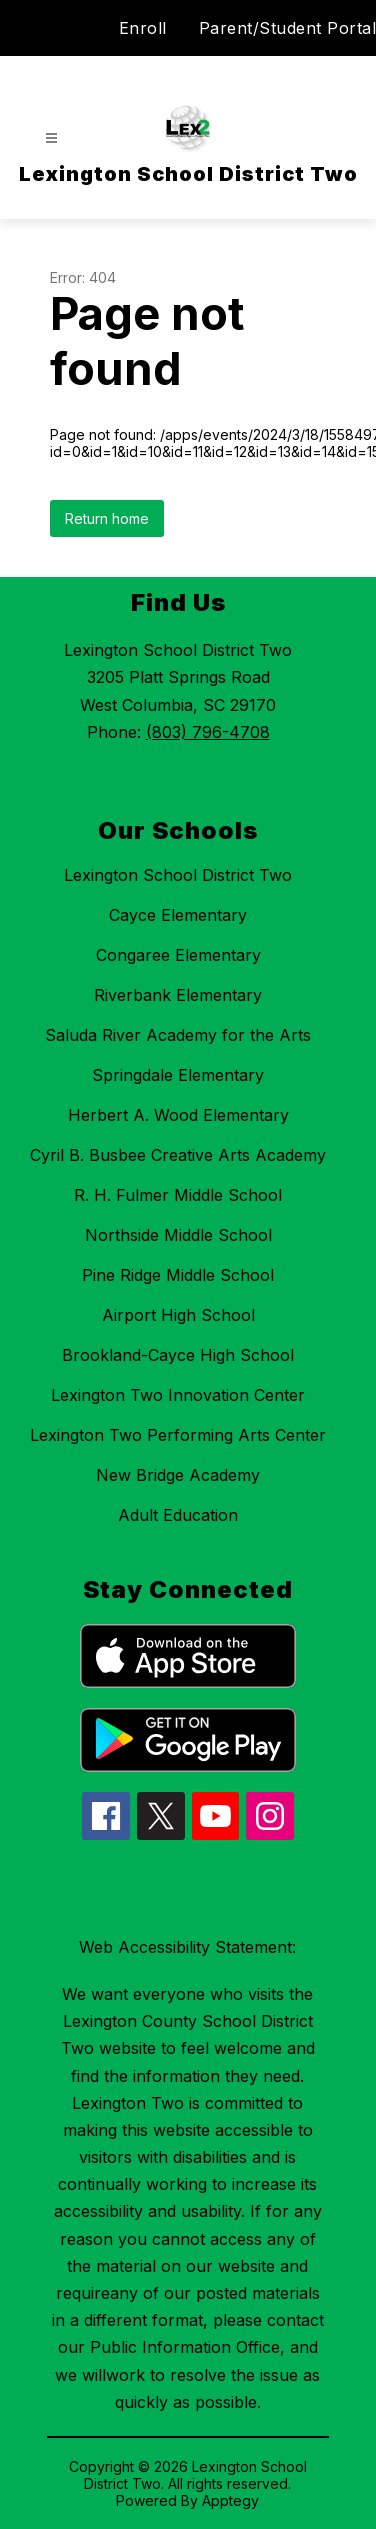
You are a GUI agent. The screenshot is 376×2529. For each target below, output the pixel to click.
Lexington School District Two (178, 875)
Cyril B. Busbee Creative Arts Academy (178, 1155)
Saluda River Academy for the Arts (178, 1035)
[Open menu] (51, 138)
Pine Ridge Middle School (178, 1275)
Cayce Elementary (178, 915)
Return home (107, 518)
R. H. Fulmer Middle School (178, 1195)
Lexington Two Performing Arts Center (178, 1435)
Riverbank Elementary (178, 995)
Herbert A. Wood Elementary (178, 1115)
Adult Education (178, 1515)
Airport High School (178, 1315)
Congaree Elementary (178, 955)
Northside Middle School (178, 1235)
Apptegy (230, 2500)
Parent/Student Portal (288, 28)
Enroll (143, 28)
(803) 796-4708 (208, 732)
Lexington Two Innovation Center (178, 1395)
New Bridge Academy (178, 1475)
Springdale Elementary (178, 1075)
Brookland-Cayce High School (178, 1355)
